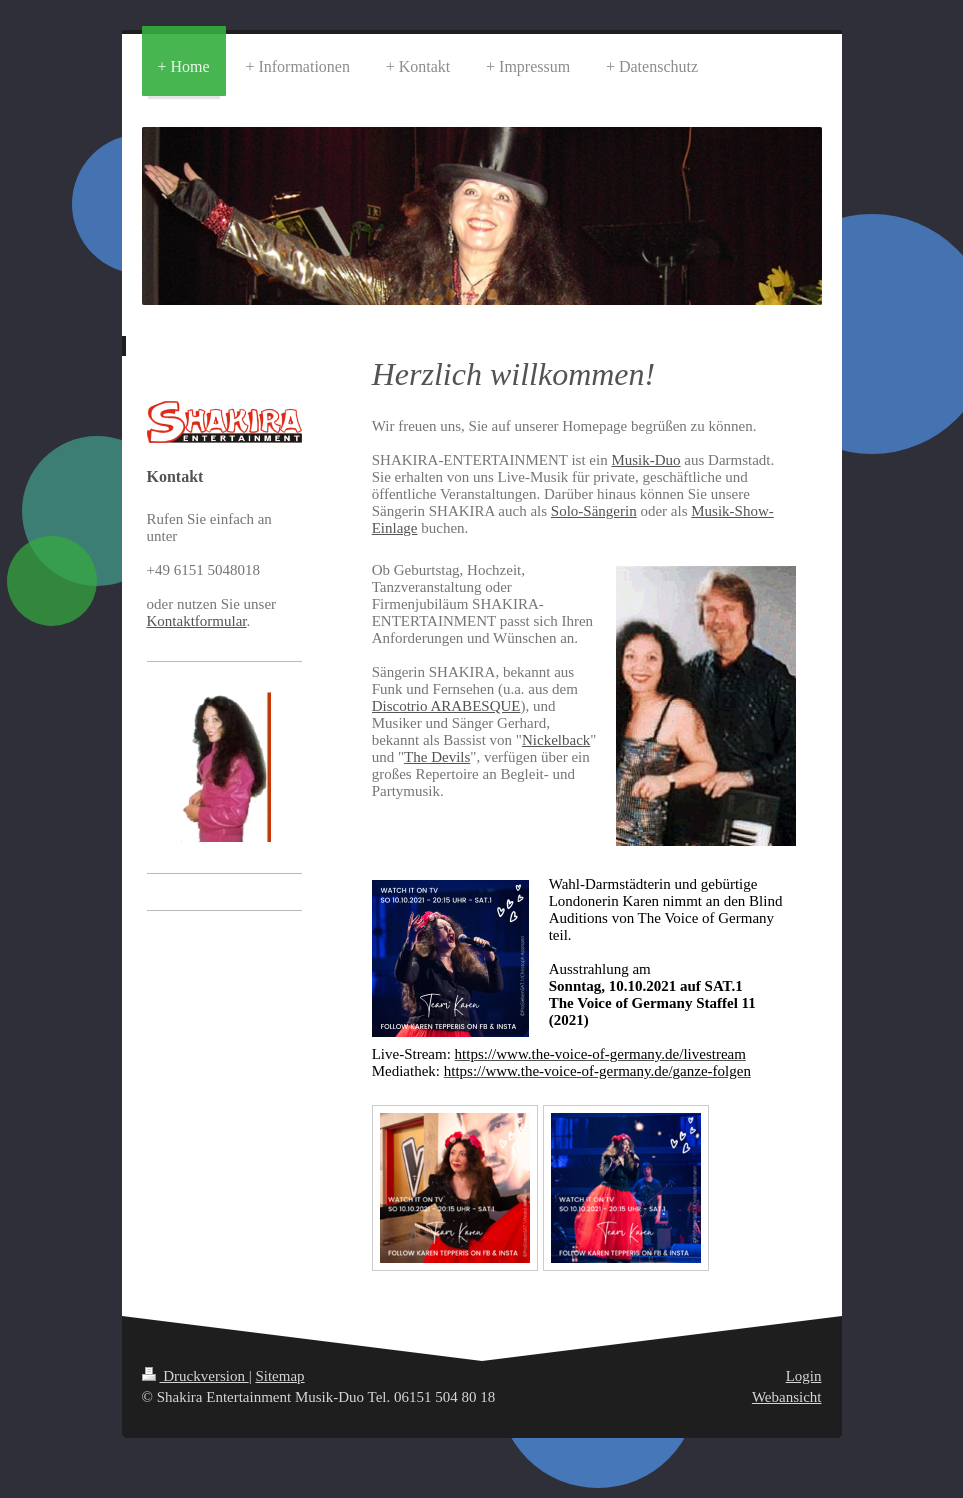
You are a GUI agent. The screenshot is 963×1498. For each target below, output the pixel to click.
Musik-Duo (645, 460)
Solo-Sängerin (594, 511)
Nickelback (556, 740)
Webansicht (787, 1397)
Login (804, 1376)
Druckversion (195, 1376)
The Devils (437, 757)
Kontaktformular (197, 621)
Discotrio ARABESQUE (446, 706)
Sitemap (279, 1376)
